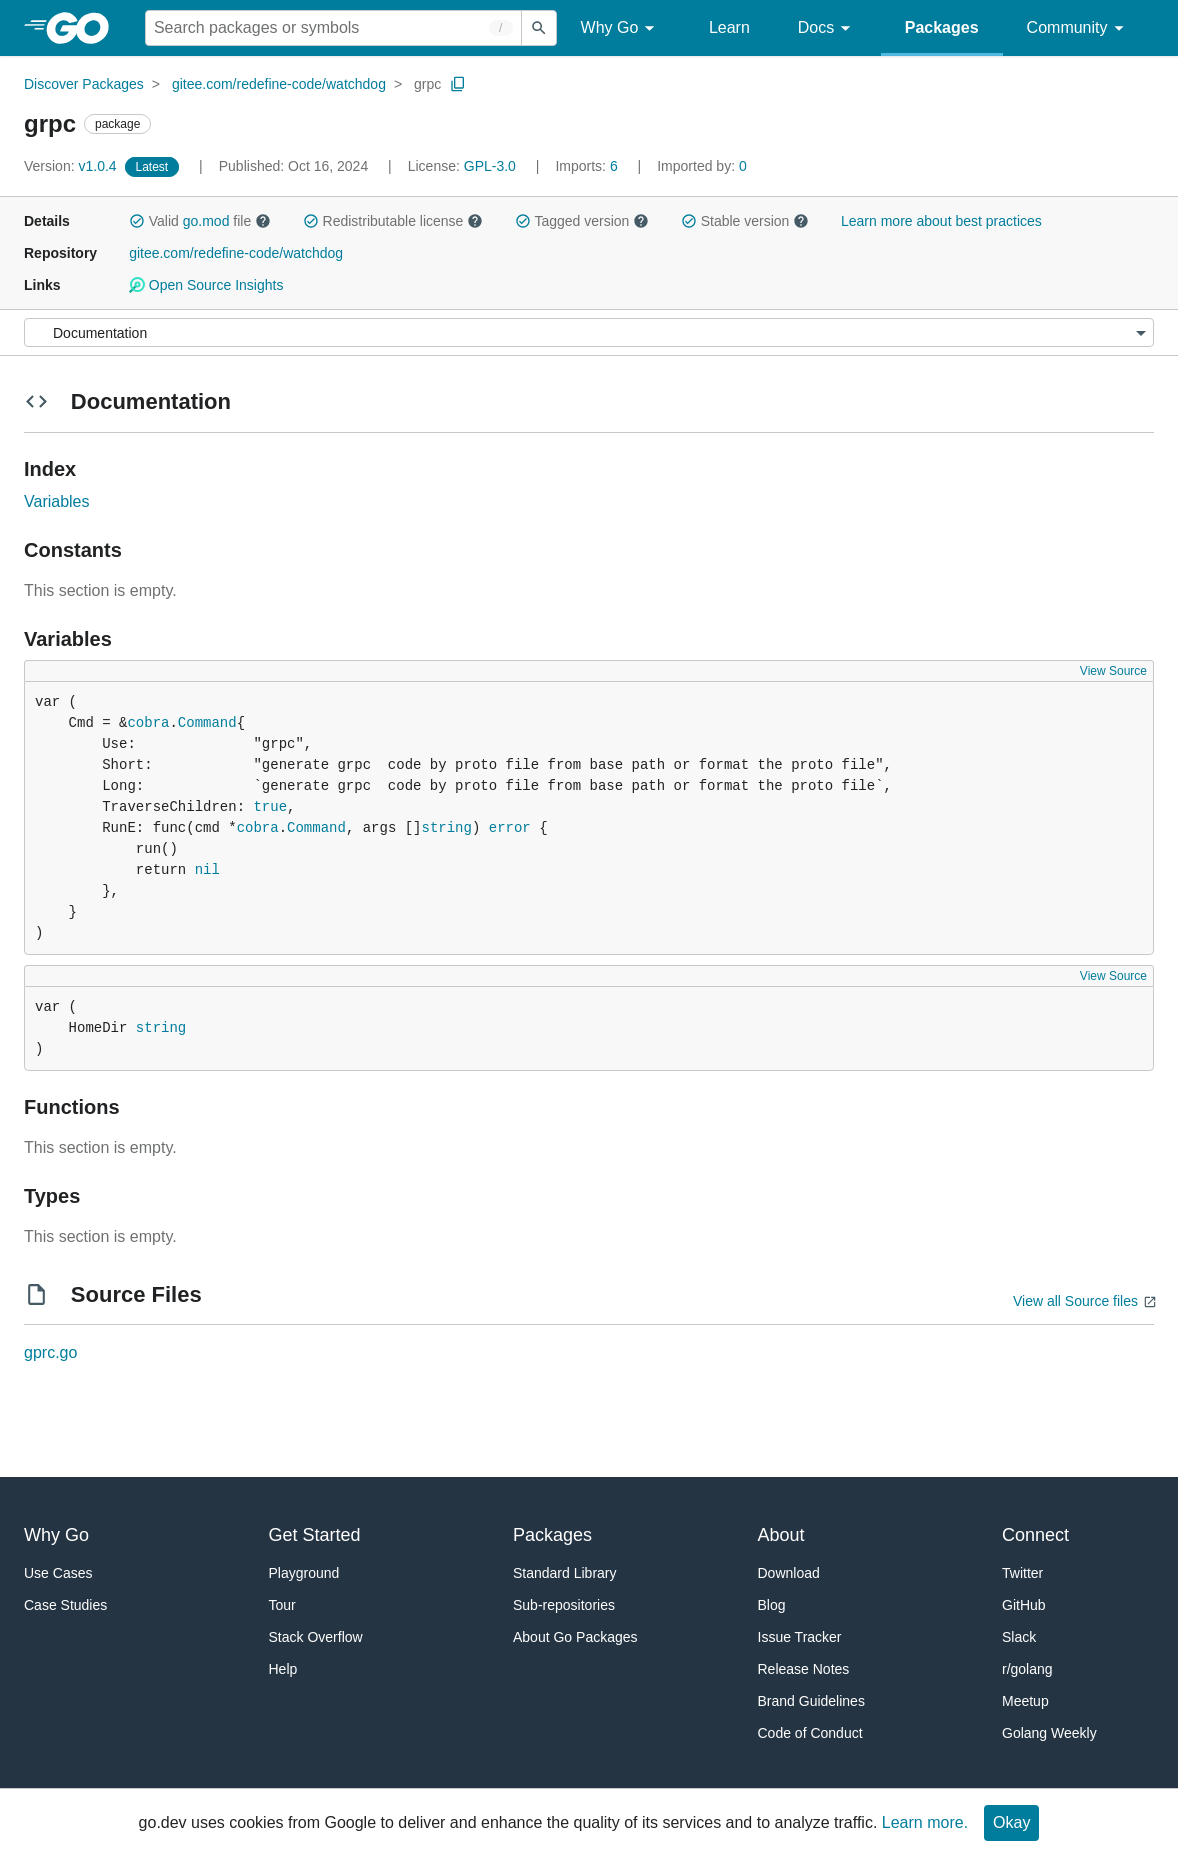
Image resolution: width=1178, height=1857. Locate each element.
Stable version (745, 221)
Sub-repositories (564, 1605)
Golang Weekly (1049, 1733)
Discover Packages (84, 84)
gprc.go (50, 1352)
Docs (827, 28)
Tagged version (582, 221)
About (781, 1535)
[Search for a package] (333, 28)
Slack (1019, 1637)
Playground (304, 1573)
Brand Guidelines (811, 1701)
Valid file (200, 221)
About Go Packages (575, 1637)
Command (207, 723)
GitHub (1024, 1605)
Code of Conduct (810, 1733)
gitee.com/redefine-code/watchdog (279, 84)
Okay (1011, 1822)
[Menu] (589, 332)
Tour (282, 1605)
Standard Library (565, 1573)
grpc (427, 84)
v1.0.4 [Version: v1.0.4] (72, 166)
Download (789, 1573)
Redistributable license (393, 221)
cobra (148, 723)
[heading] (84, 28)
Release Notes (804, 1669)
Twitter (1022, 1573)
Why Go (621, 28)
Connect (1035, 1535)
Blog (772, 1605)
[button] (137, 221)
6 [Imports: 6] (588, 166)
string (447, 828)
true (270, 807)
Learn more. (925, 1822)
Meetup (1025, 1701)
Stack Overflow (316, 1637)
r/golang (1027, 1669)
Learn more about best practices (941, 221)
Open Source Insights (206, 285)
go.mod (206, 221)
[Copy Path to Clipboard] (458, 84)
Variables (57, 501)
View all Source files (1075, 1301)
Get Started (315, 1535)
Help (283, 1669)
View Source (1113, 671)
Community (1078, 28)
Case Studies (65, 1605)
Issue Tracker (800, 1637)
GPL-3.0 (490, 166)
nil (207, 870)
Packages (942, 27)
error (510, 828)
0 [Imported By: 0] (702, 166)
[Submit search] (539, 28)
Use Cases (58, 1573)
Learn (729, 27)
